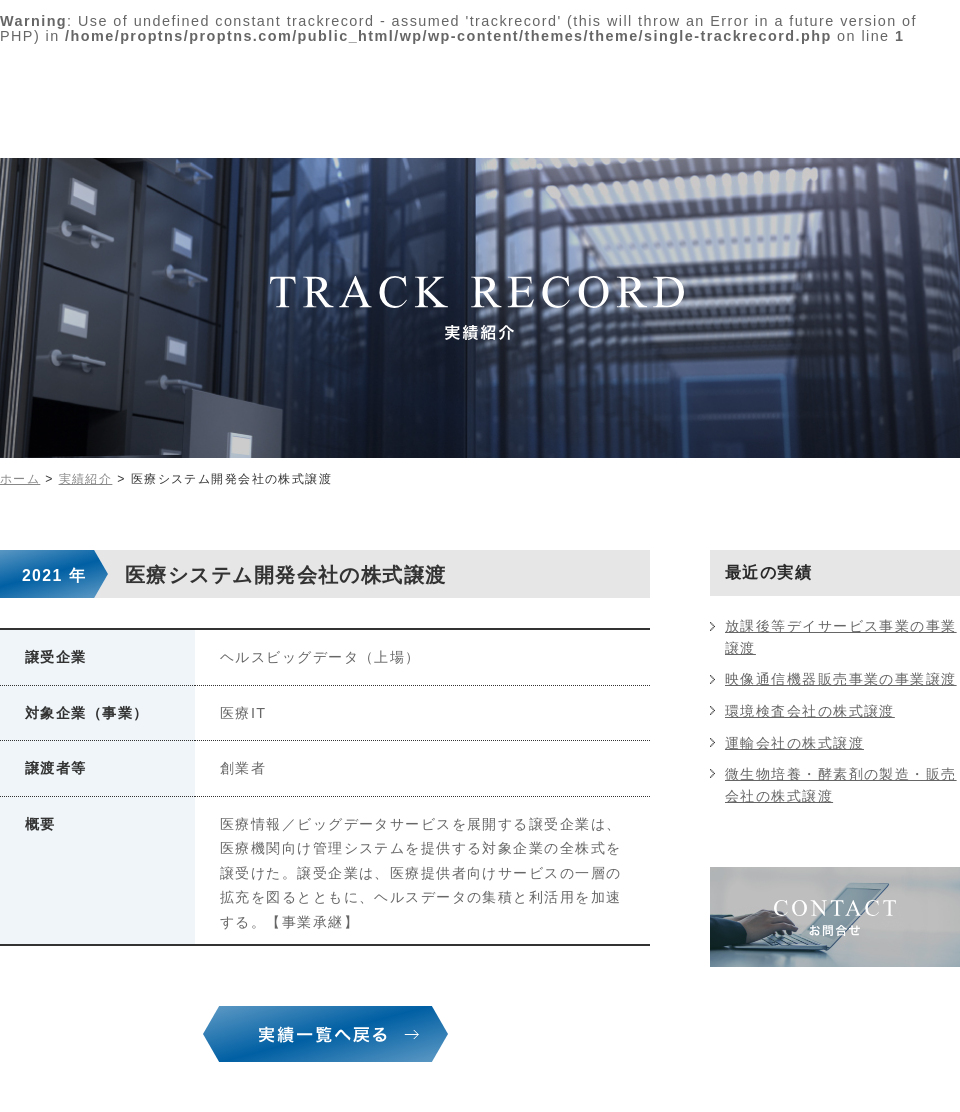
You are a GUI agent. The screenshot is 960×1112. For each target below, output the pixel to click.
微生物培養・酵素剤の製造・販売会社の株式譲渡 (841, 785)
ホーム (20, 479)
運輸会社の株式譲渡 (794, 743)
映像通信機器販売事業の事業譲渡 (841, 679)
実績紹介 (86, 479)
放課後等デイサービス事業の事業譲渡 (841, 637)
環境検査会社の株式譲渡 (810, 711)
